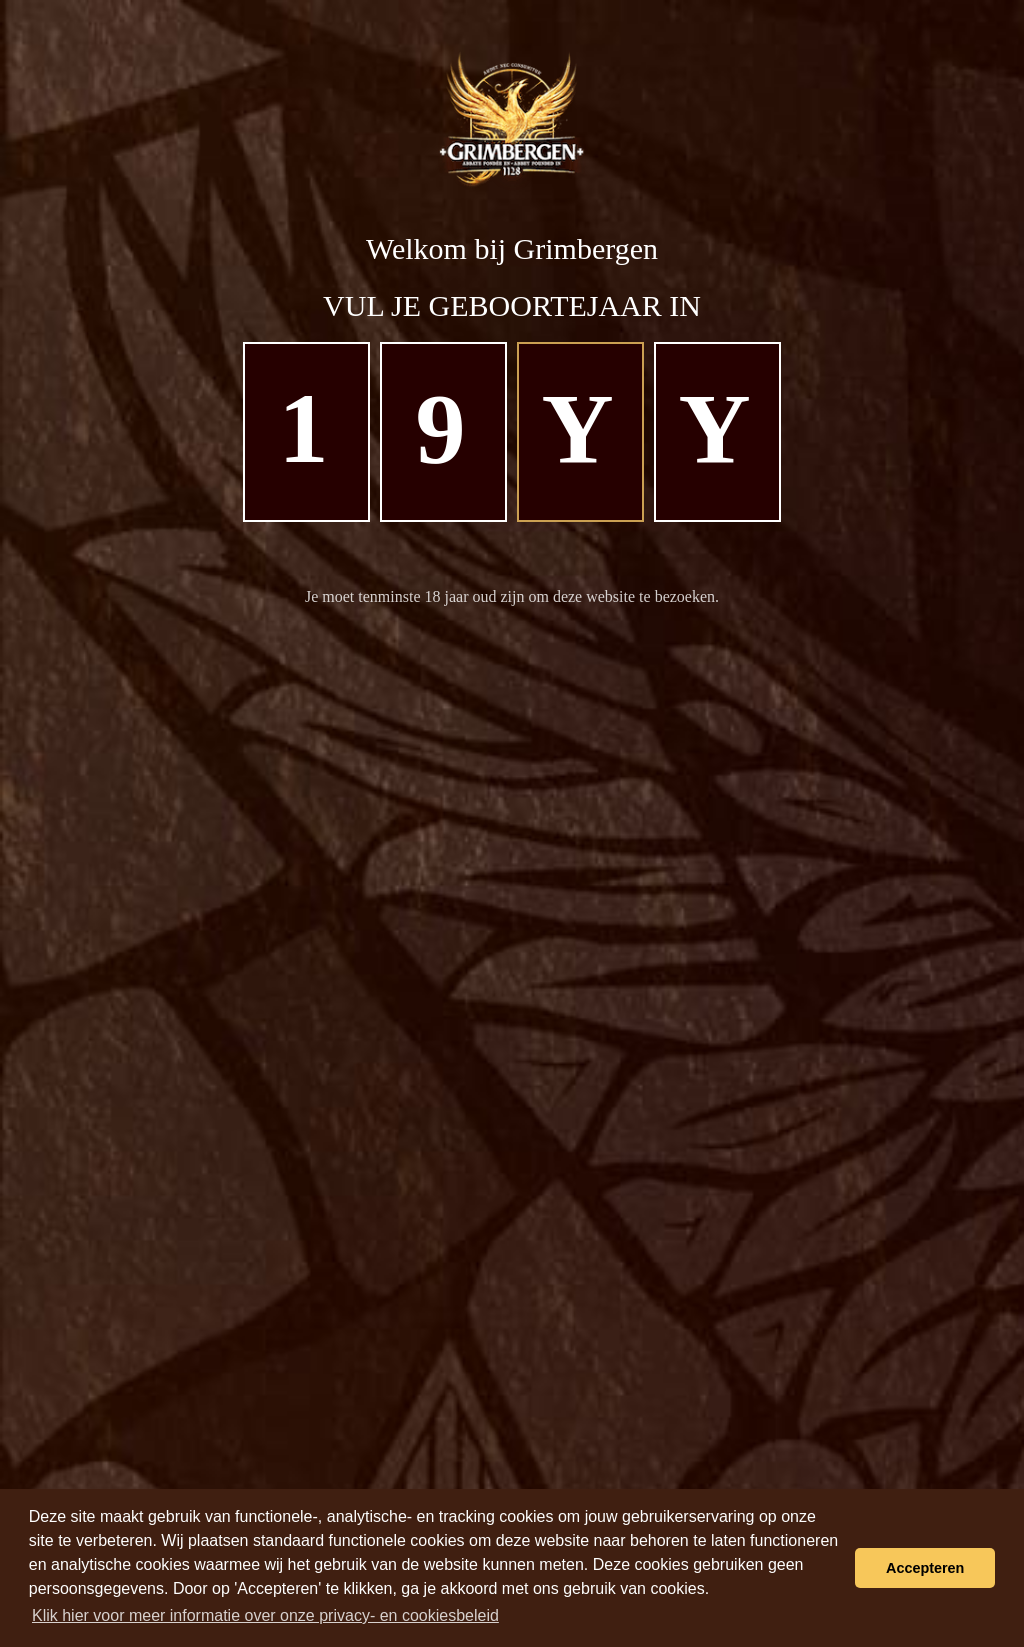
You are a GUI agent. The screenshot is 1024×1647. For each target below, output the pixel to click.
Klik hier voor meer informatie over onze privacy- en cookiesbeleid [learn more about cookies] (265, 1615)
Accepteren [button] (925, 1568)
